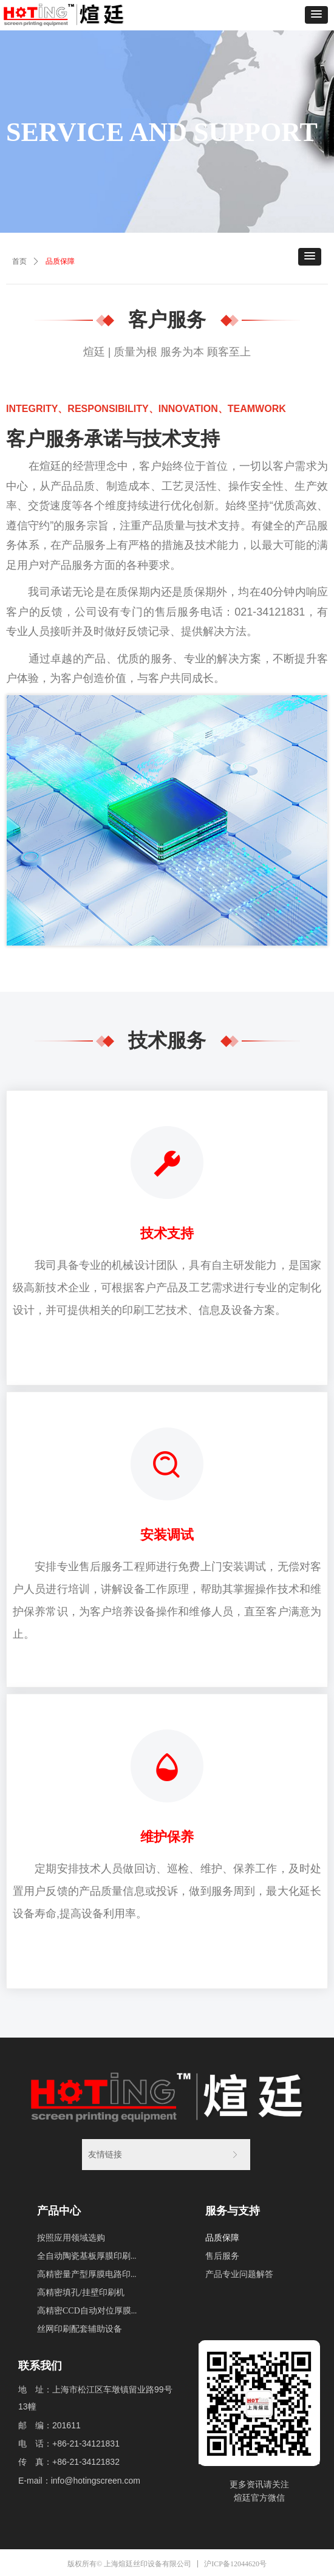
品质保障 (60, 261)
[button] (316, 15)
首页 (19, 261)
